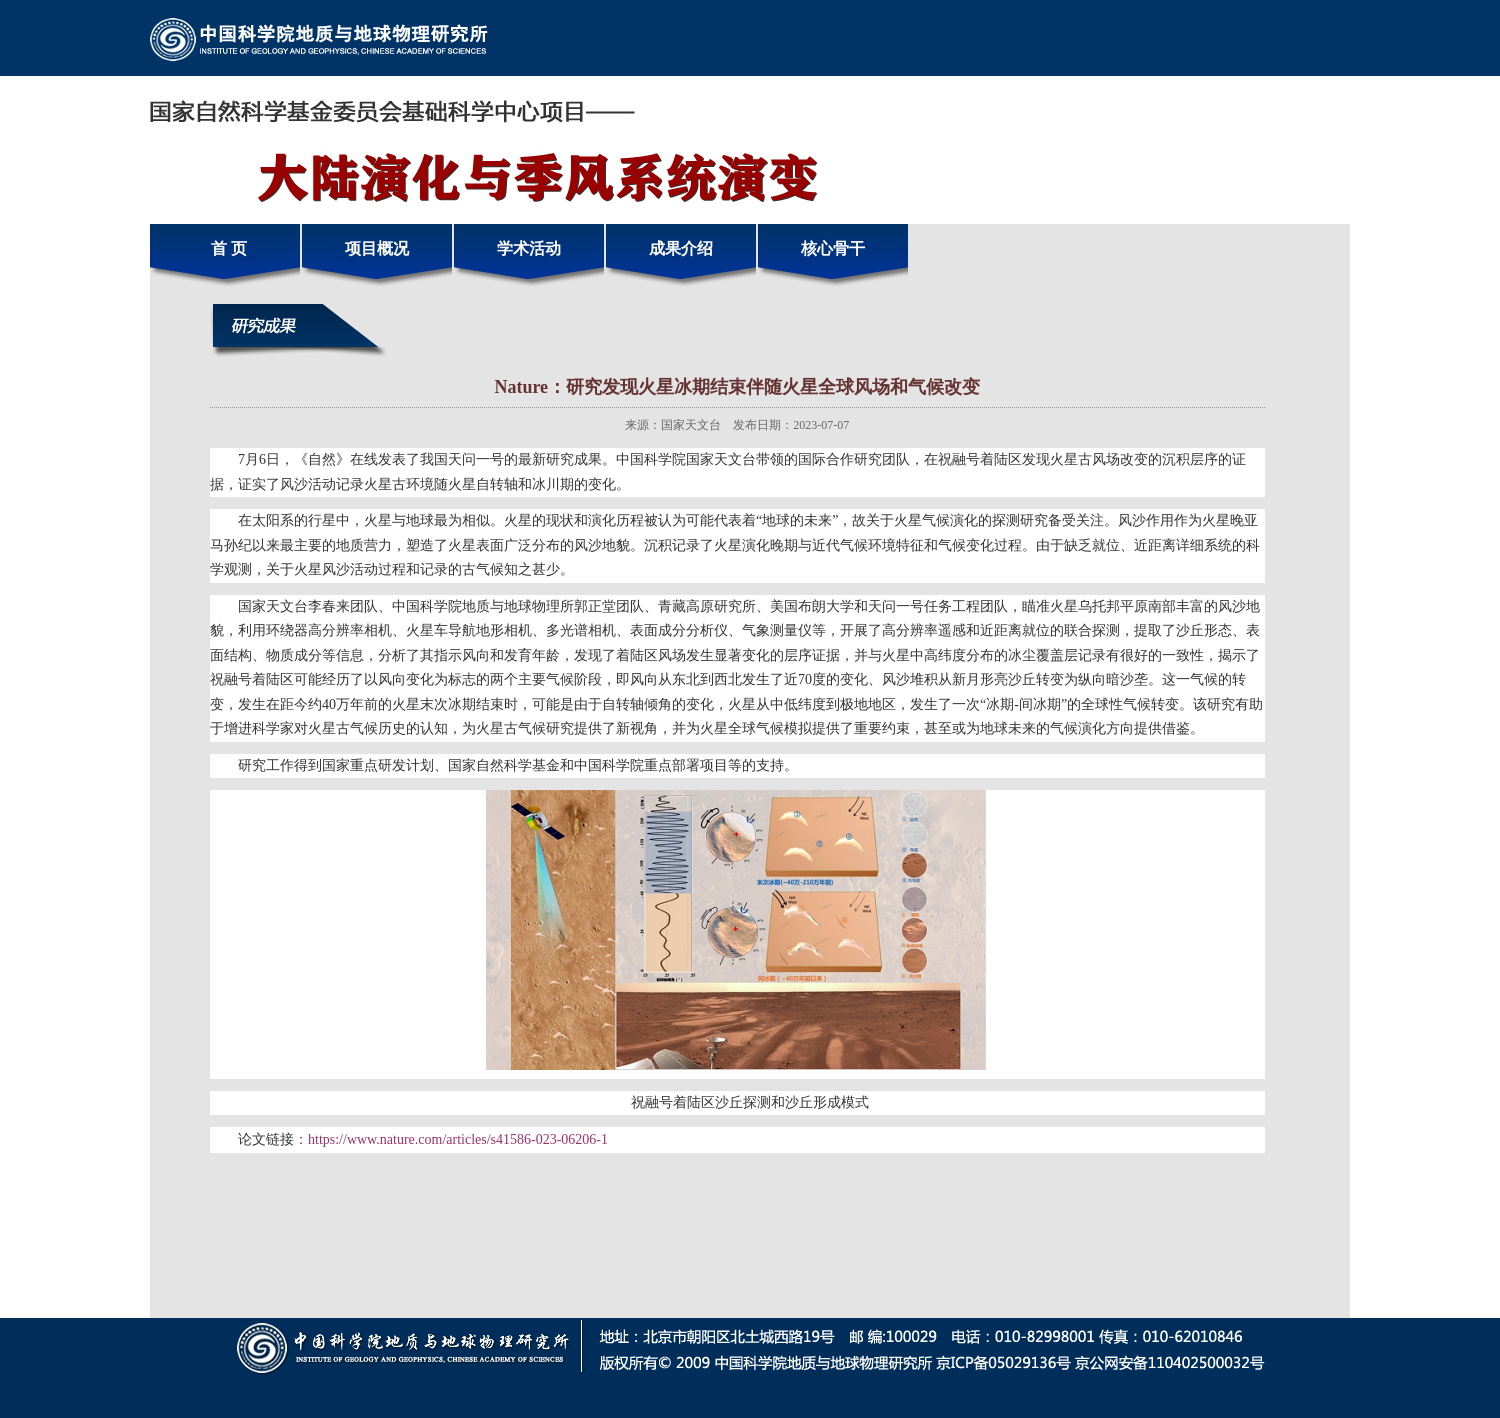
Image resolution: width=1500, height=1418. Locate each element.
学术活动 (529, 248)
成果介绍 (681, 248)
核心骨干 (833, 248)
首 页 (225, 248)
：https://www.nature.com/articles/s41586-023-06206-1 (451, 1139)
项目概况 (377, 248)
